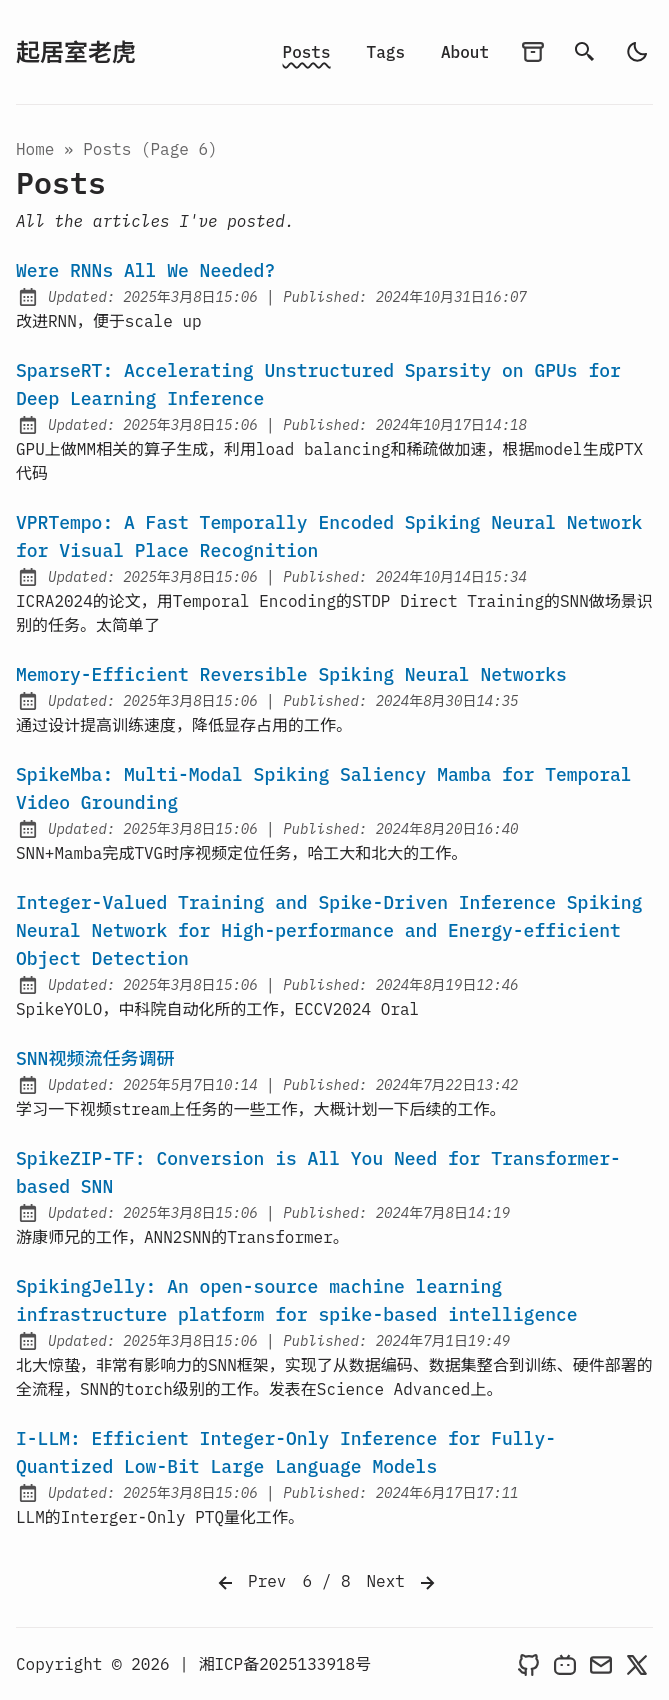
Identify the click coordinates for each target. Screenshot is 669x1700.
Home (35, 149)
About (465, 52)
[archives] (533, 52)
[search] (585, 52)
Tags (386, 52)
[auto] (637, 52)
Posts (307, 52)
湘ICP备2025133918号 (284, 1664)
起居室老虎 (76, 52)
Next (403, 1583)
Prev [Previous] (250, 1583)
